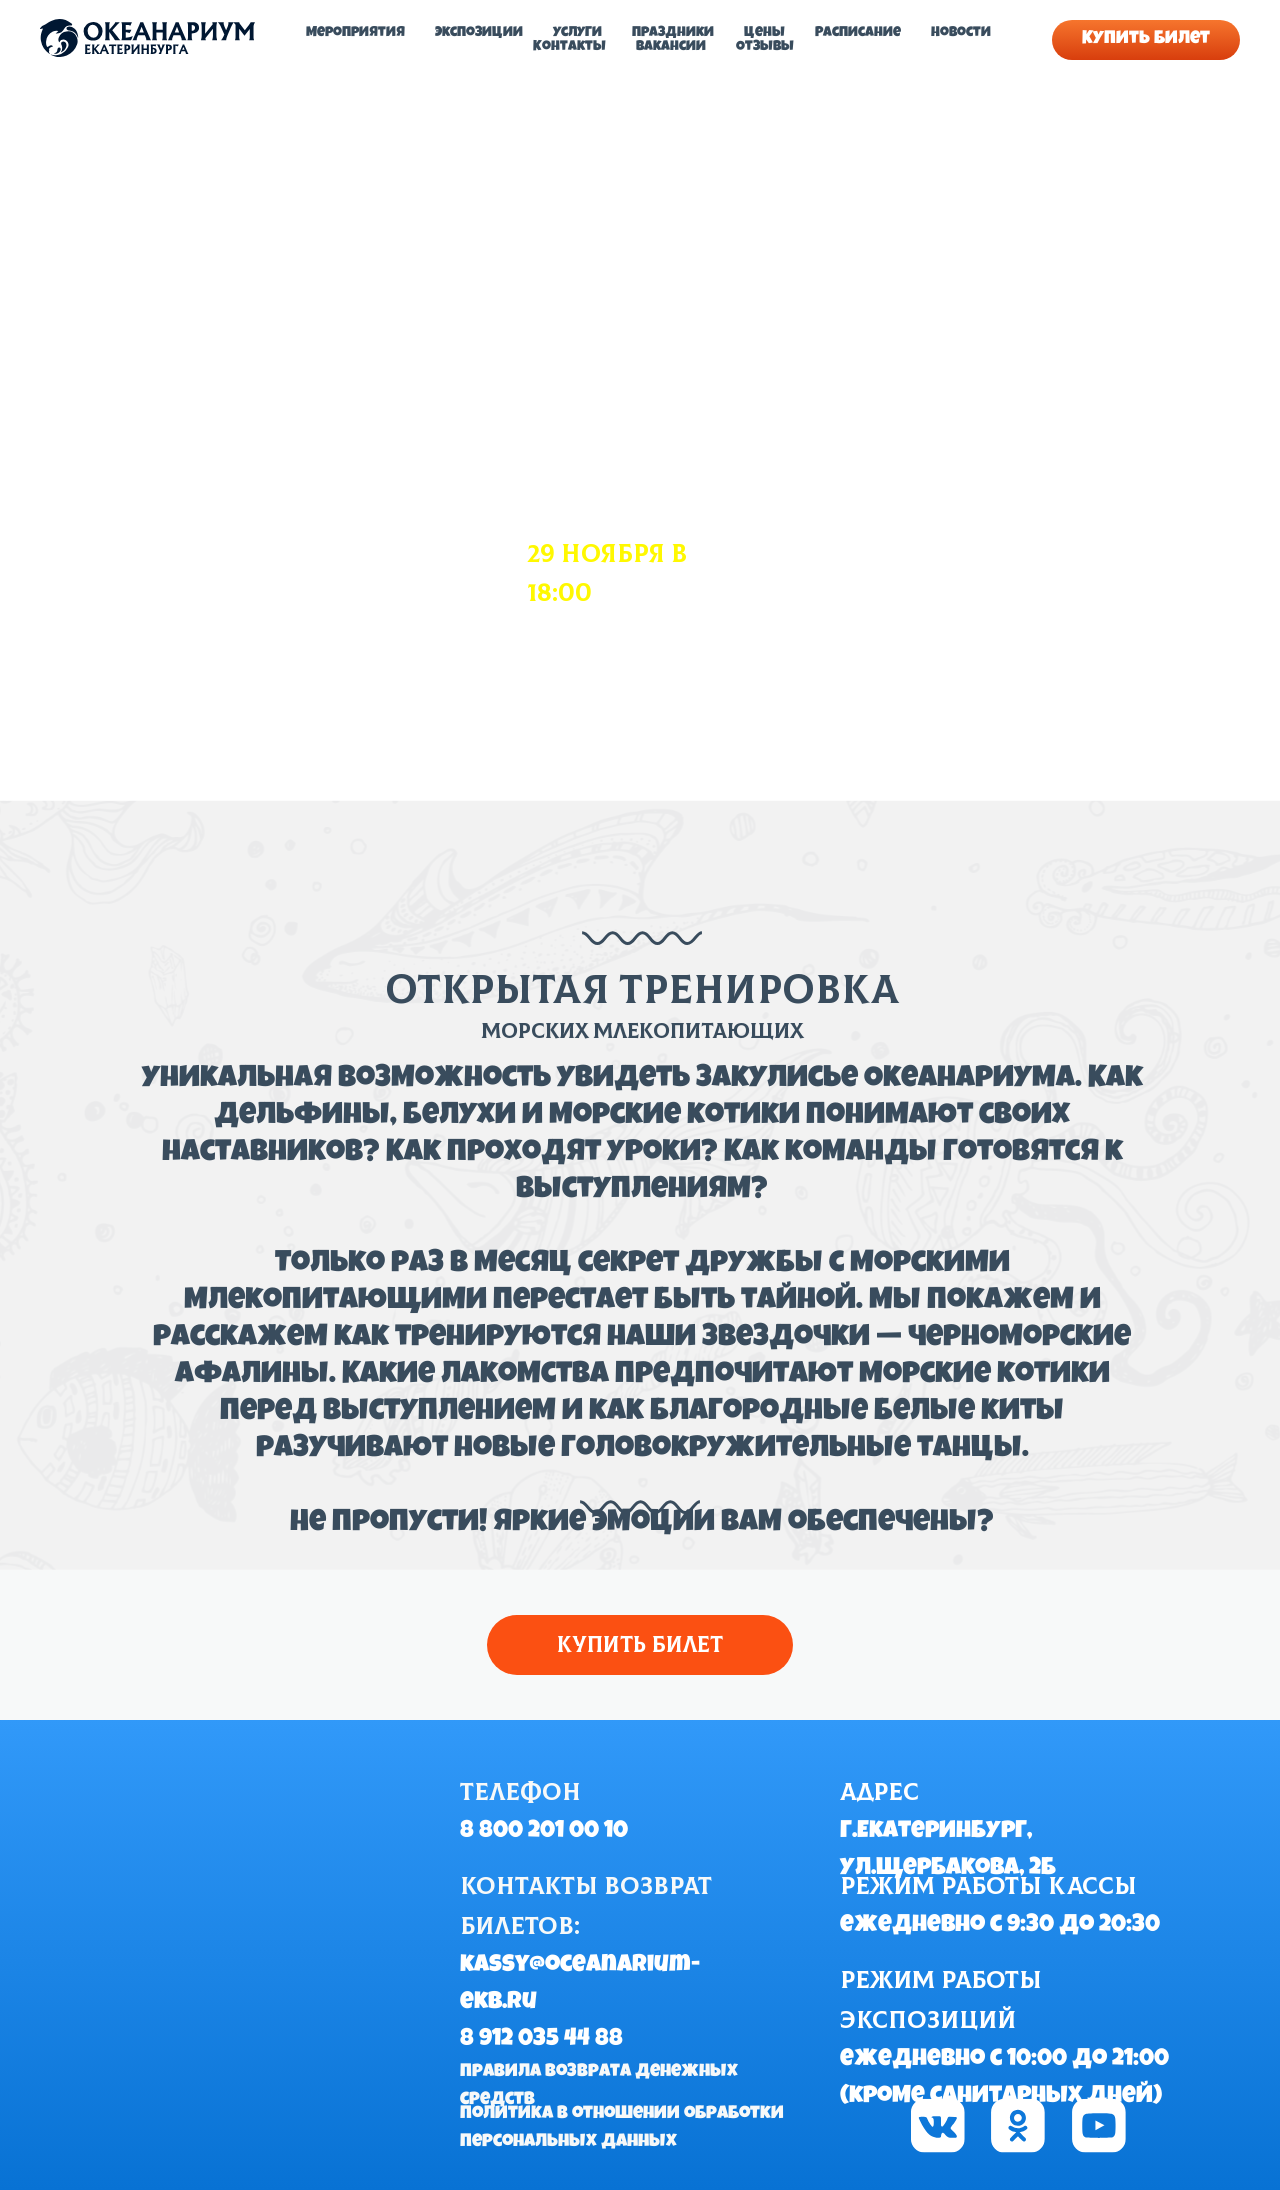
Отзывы (765, 47)
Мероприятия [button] (355, 33)
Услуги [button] (577, 33)
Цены (764, 33)
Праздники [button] (673, 33)
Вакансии (671, 47)
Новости (961, 33)
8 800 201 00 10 (544, 1832)
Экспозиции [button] (479, 33)
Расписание (858, 33)
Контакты (569, 47)
